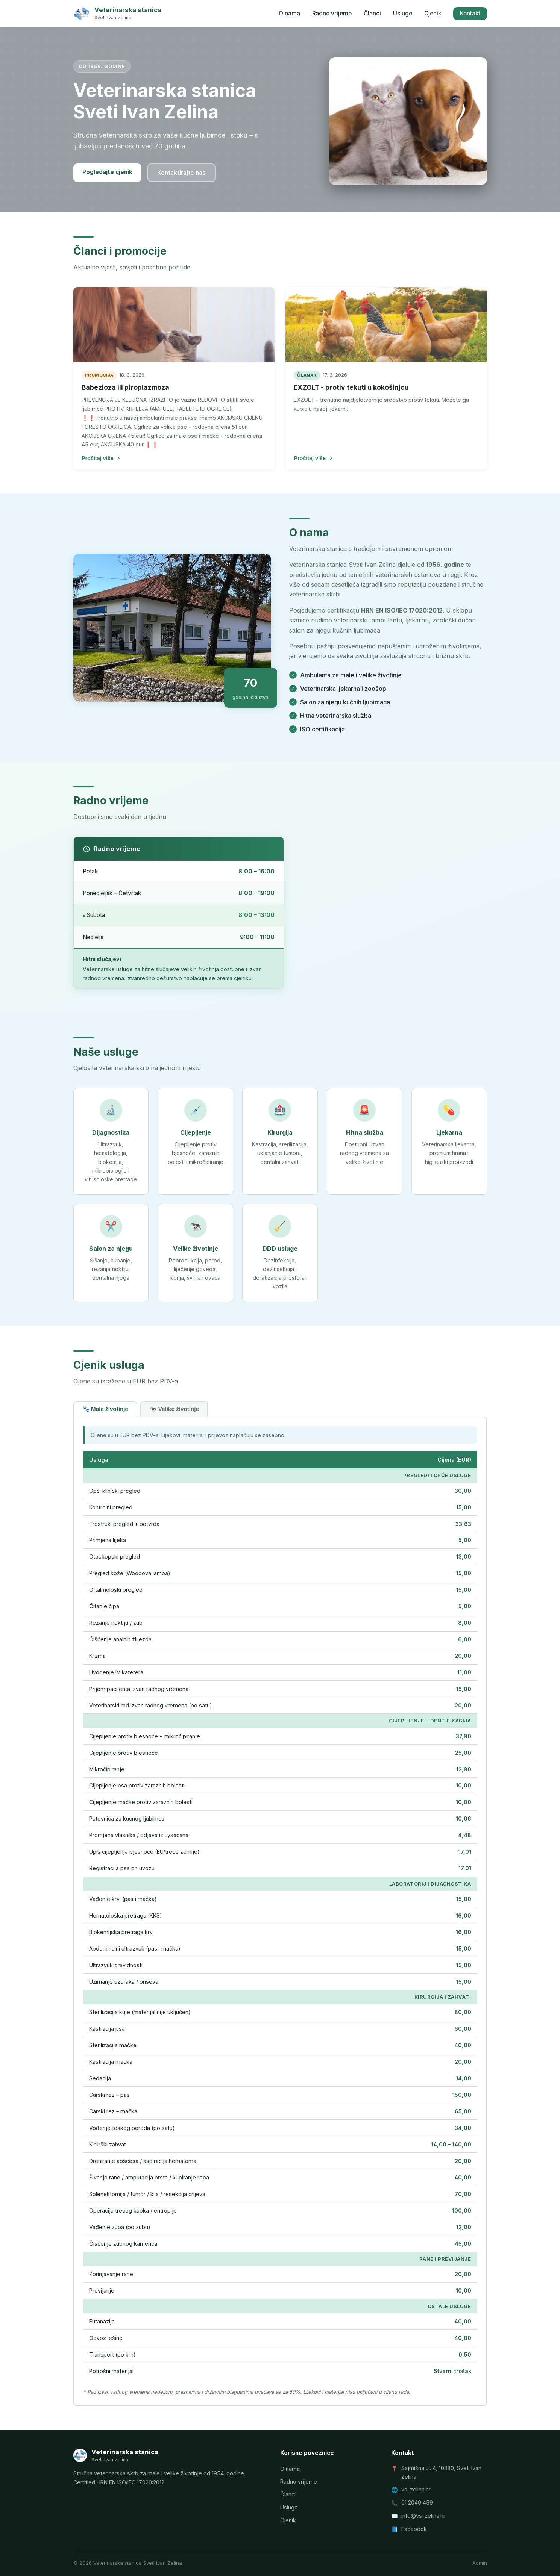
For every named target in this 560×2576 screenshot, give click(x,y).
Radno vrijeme (332, 13)
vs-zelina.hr (416, 2489)
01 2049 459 (417, 2502)
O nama (289, 13)
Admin (479, 2563)
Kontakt (470, 13)
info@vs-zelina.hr (423, 2515)
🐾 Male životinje (105, 1409)
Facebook (414, 2529)
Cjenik (432, 13)
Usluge (402, 13)
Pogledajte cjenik (107, 172)
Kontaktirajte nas (181, 172)
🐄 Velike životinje (174, 1409)
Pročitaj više (101, 458)
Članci (372, 13)
